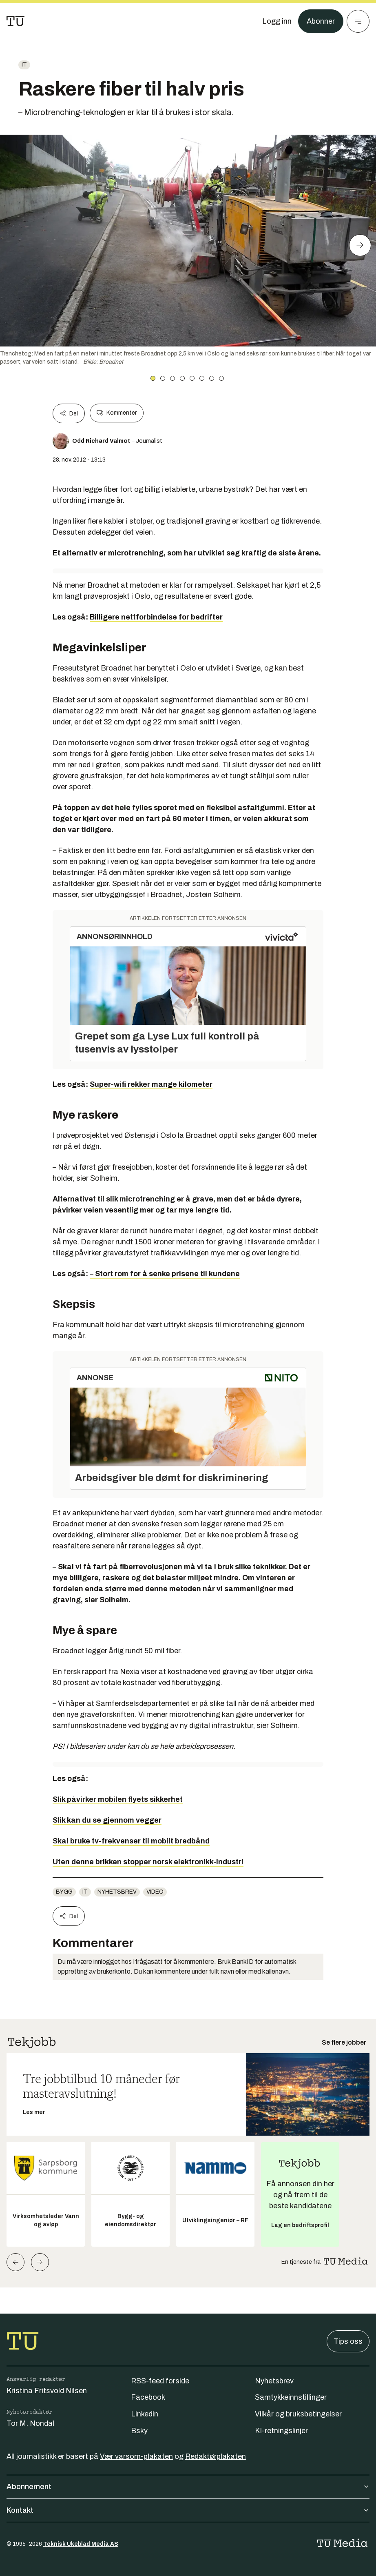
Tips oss (348, 2341)
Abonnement (188, 2487)
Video (155, 1892)
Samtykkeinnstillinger (291, 2397)
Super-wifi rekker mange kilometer (151, 1084)
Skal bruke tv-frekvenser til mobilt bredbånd (131, 1841)
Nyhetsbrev (117, 1892)
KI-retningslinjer (281, 2431)
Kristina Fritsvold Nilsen (47, 2391)
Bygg (64, 1892)
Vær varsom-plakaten (136, 2456)
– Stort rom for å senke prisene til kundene (165, 1274)
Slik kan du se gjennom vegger (107, 1820)
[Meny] (358, 21)
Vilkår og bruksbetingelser (298, 2414)
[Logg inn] (277, 21)
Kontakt (188, 2510)
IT (24, 65)
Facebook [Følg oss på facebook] (148, 2397)
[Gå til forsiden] (15, 21)
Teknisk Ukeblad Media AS (80, 2544)
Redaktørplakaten (215, 2456)
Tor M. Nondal (30, 2423)
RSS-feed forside (160, 2381)
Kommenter (117, 413)
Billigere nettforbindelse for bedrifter (156, 617)
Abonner (321, 21)
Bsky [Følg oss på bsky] (139, 2431)
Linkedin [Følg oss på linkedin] (144, 2414)
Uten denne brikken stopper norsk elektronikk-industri (148, 1862)
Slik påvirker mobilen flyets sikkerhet (118, 1799)
